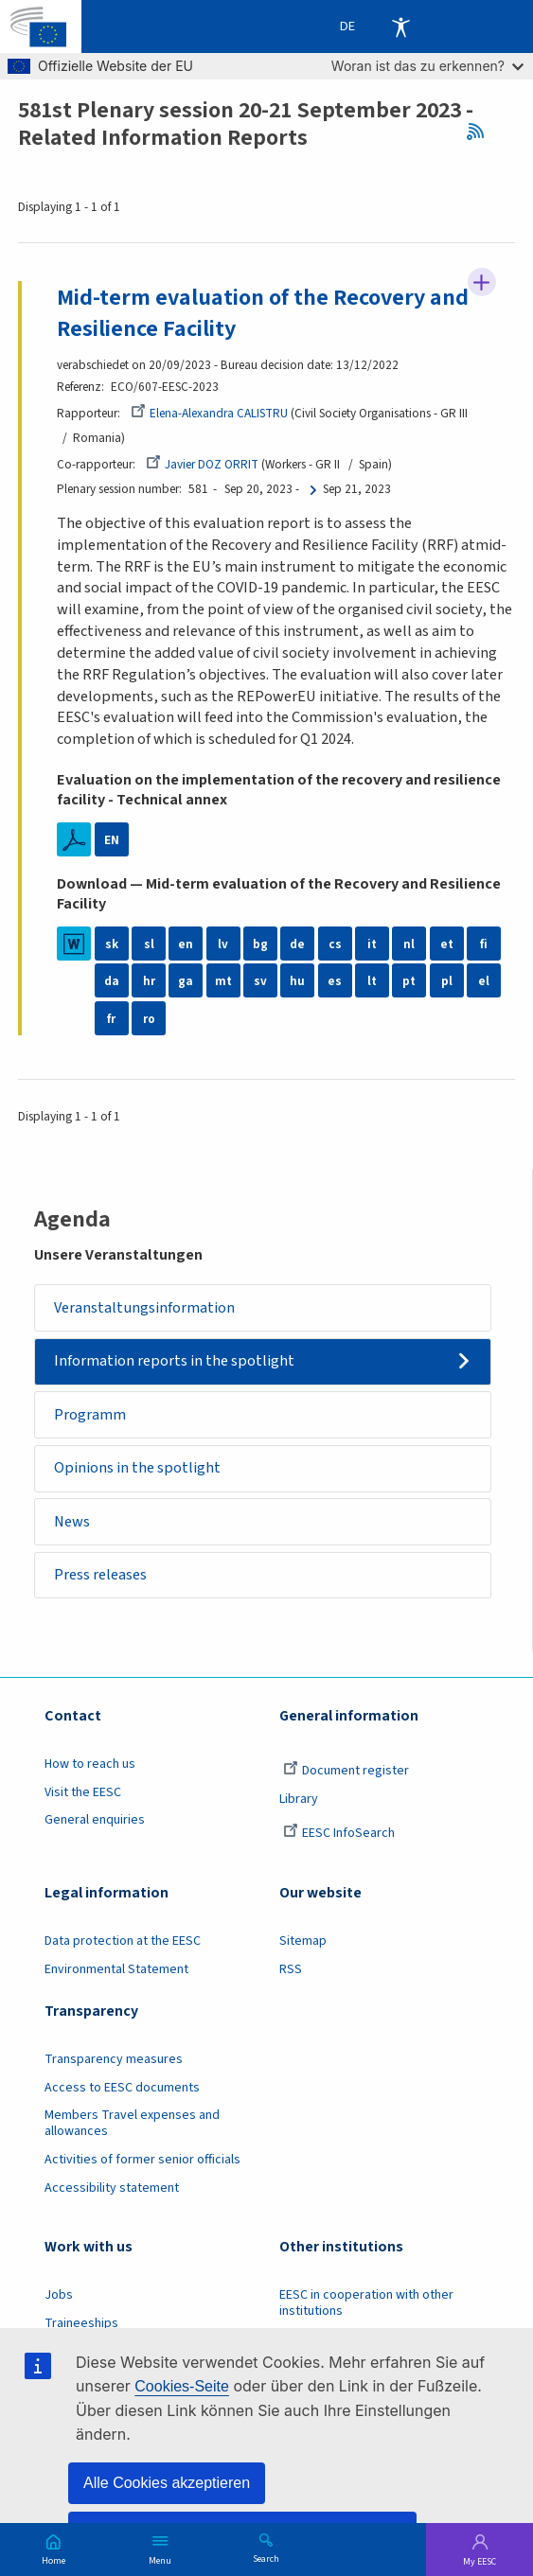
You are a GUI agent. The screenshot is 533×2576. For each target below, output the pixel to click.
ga (185, 982)
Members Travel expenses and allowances (132, 2124)
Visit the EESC (82, 1792)
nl (409, 944)
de (297, 944)
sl (149, 944)
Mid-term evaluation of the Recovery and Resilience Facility (263, 313)
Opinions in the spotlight (137, 1467)
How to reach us (89, 1765)
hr (149, 982)
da (111, 982)
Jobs (58, 2295)
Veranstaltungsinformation (144, 1308)
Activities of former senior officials (142, 2159)
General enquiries (94, 1820)
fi (484, 944)
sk (111, 944)
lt (372, 982)
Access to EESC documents (122, 2087)
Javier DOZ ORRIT (202, 464)
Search (266, 2558)
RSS (482, 132)
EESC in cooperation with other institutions (366, 2303)
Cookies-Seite (181, 2386)
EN (111, 840)
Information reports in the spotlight (174, 1361)
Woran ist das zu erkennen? (427, 66)
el (483, 982)
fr (111, 1019)
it (372, 944)
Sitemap (303, 1941)
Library (298, 1799)
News (72, 1521)
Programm (90, 1414)
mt (223, 982)
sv (260, 982)
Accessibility (400, 26)
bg (260, 944)
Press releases (100, 1574)
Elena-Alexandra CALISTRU (209, 413)
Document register (346, 1771)
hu (297, 982)
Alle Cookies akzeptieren (166, 2483)
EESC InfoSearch (339, 1834)
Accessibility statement (111, 2188)
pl (447, 982)
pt (409, 982)
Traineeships (81, 2323)
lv (223, 944)
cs (335, 944)
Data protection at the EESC (122, 1941)
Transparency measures (113, 2060)
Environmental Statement (116, 1969)
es (335, 982)
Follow (482, 282)
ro (149, 1019)
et (446, 944)
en (185, 944)
